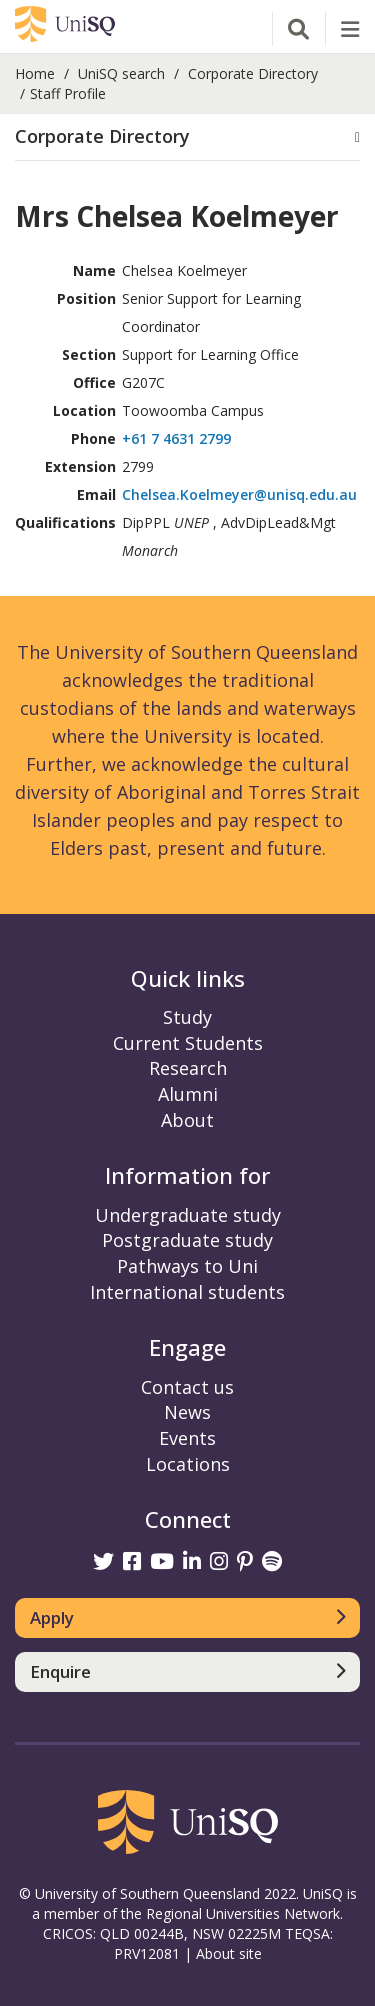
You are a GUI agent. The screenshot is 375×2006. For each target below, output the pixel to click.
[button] (187, 137)
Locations (188, 1464)
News (187, 1412)
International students (187, 1292)
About (187, 1120)
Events (187, 1438)
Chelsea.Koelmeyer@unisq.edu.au (239, 494)
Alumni (188, 1094)
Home (35, 73)
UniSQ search (121, 73)
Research (188, 1068)
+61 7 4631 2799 (176, 438)
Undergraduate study (188, 1215)
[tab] (187, 137)
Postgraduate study (187, 1240)
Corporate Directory (253, 73)
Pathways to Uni (187, 1266)
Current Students (188, 1043)
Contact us (187, 1387)
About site (229, 1953)
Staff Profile (68, 93)
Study (187, 1017)
